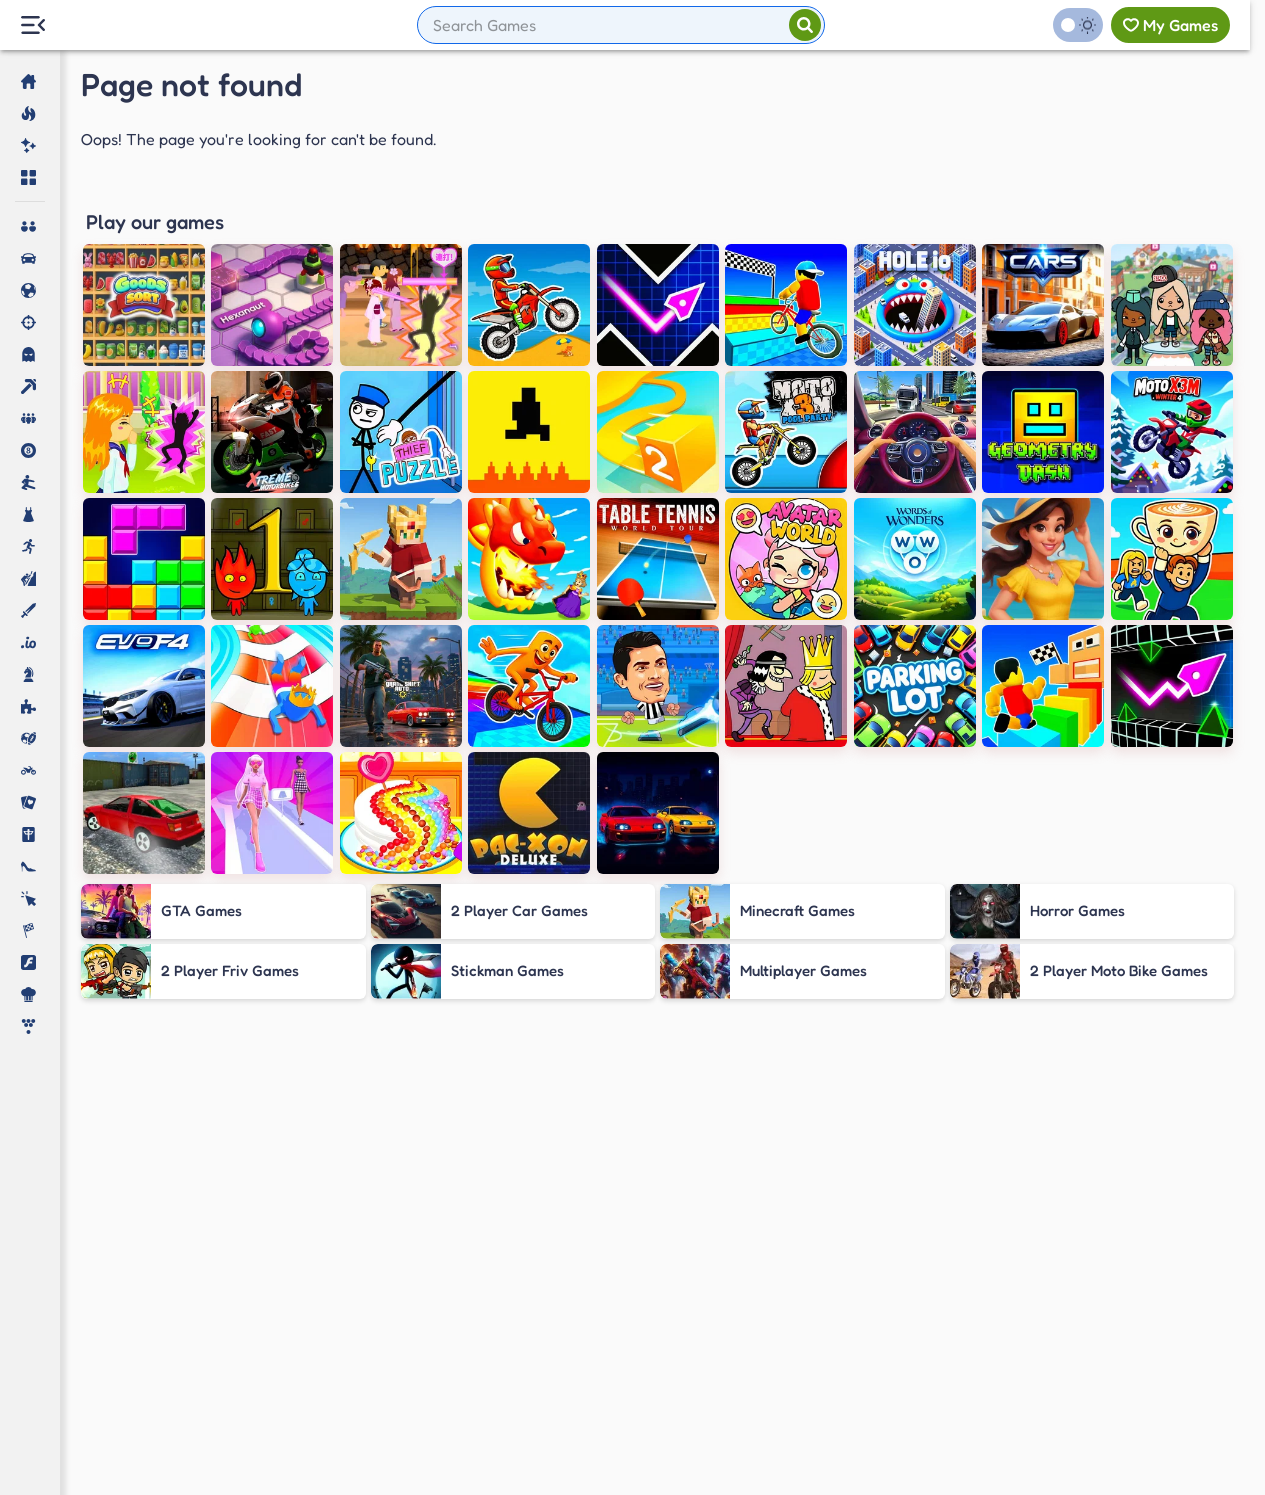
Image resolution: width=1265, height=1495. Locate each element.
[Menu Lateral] (32, 25)
